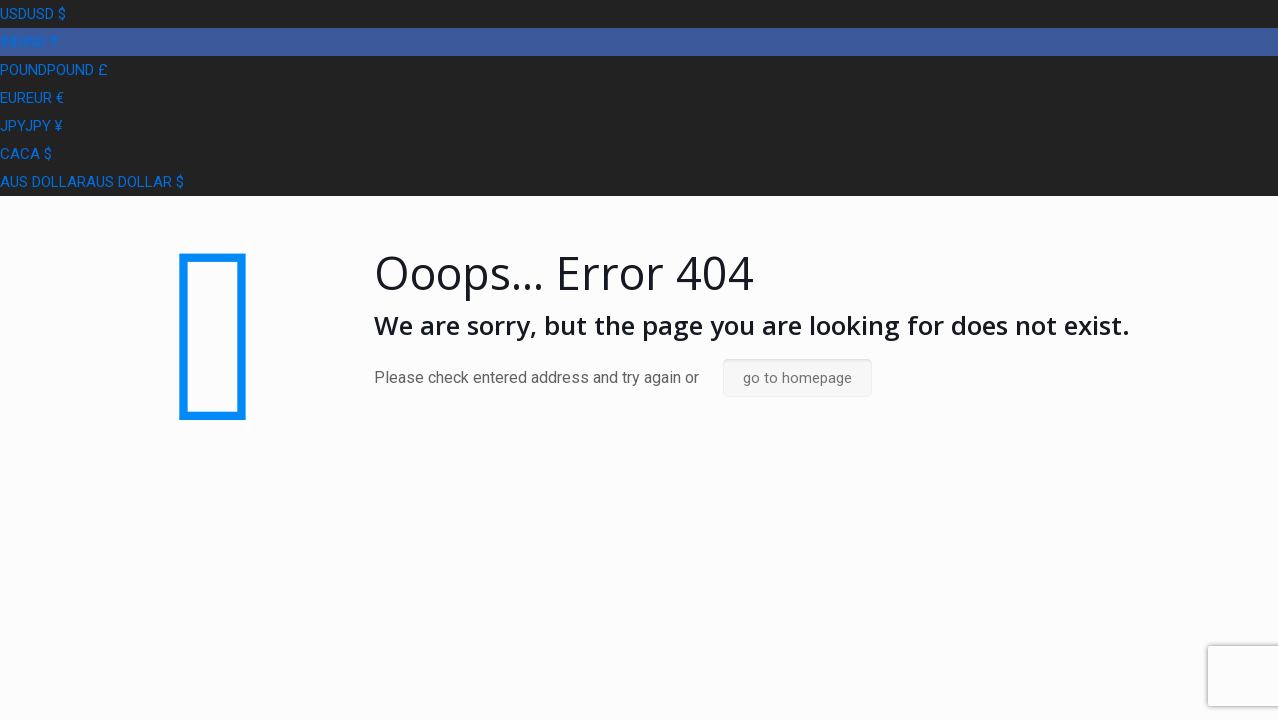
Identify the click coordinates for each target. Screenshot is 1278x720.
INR (29, 42)
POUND (54, 70)
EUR (32, 98)
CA (26, 154)
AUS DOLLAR (92, 182)
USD (33, 14)
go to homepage (797, 378)
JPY (31, 126)
